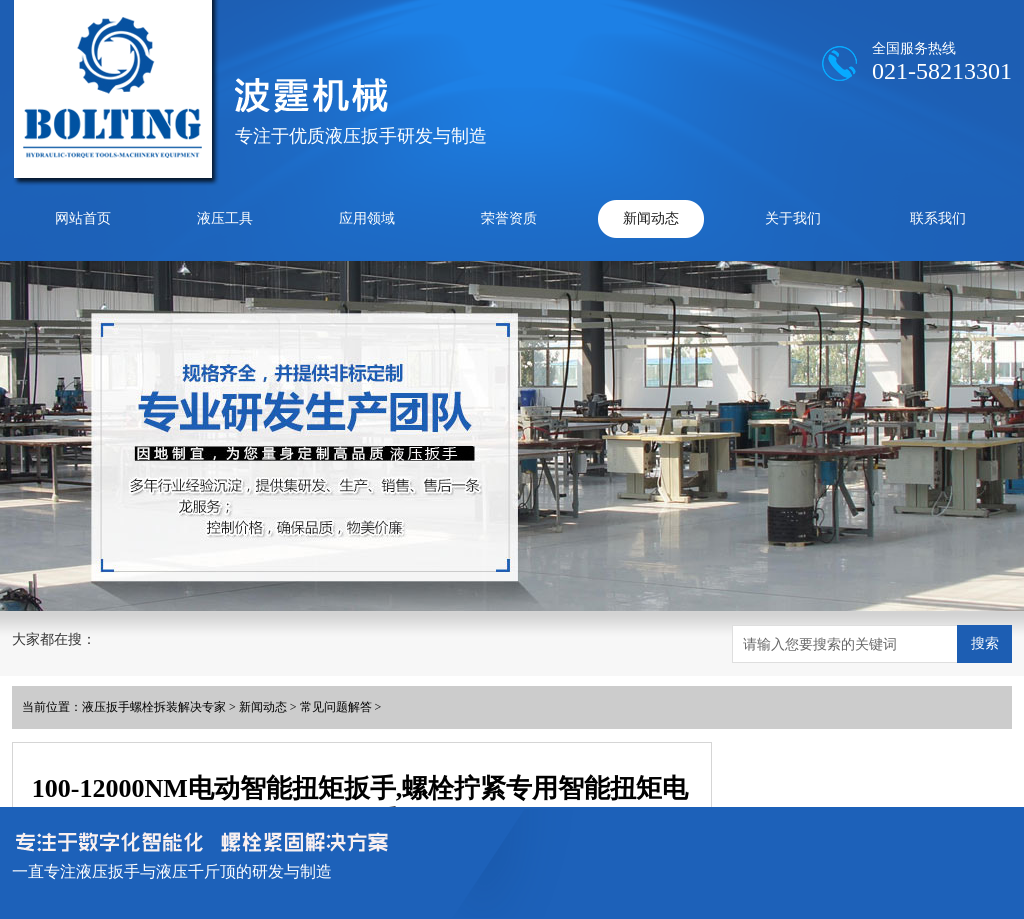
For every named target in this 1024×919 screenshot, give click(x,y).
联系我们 (938, 218)
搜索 (985, 643)
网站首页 (83, 218)
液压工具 (225, 218)
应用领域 (367, 218)
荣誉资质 (509, 218)
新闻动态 (651, 218)
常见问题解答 (336, 707)
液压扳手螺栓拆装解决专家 (154, 707)
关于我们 (793, 218)
